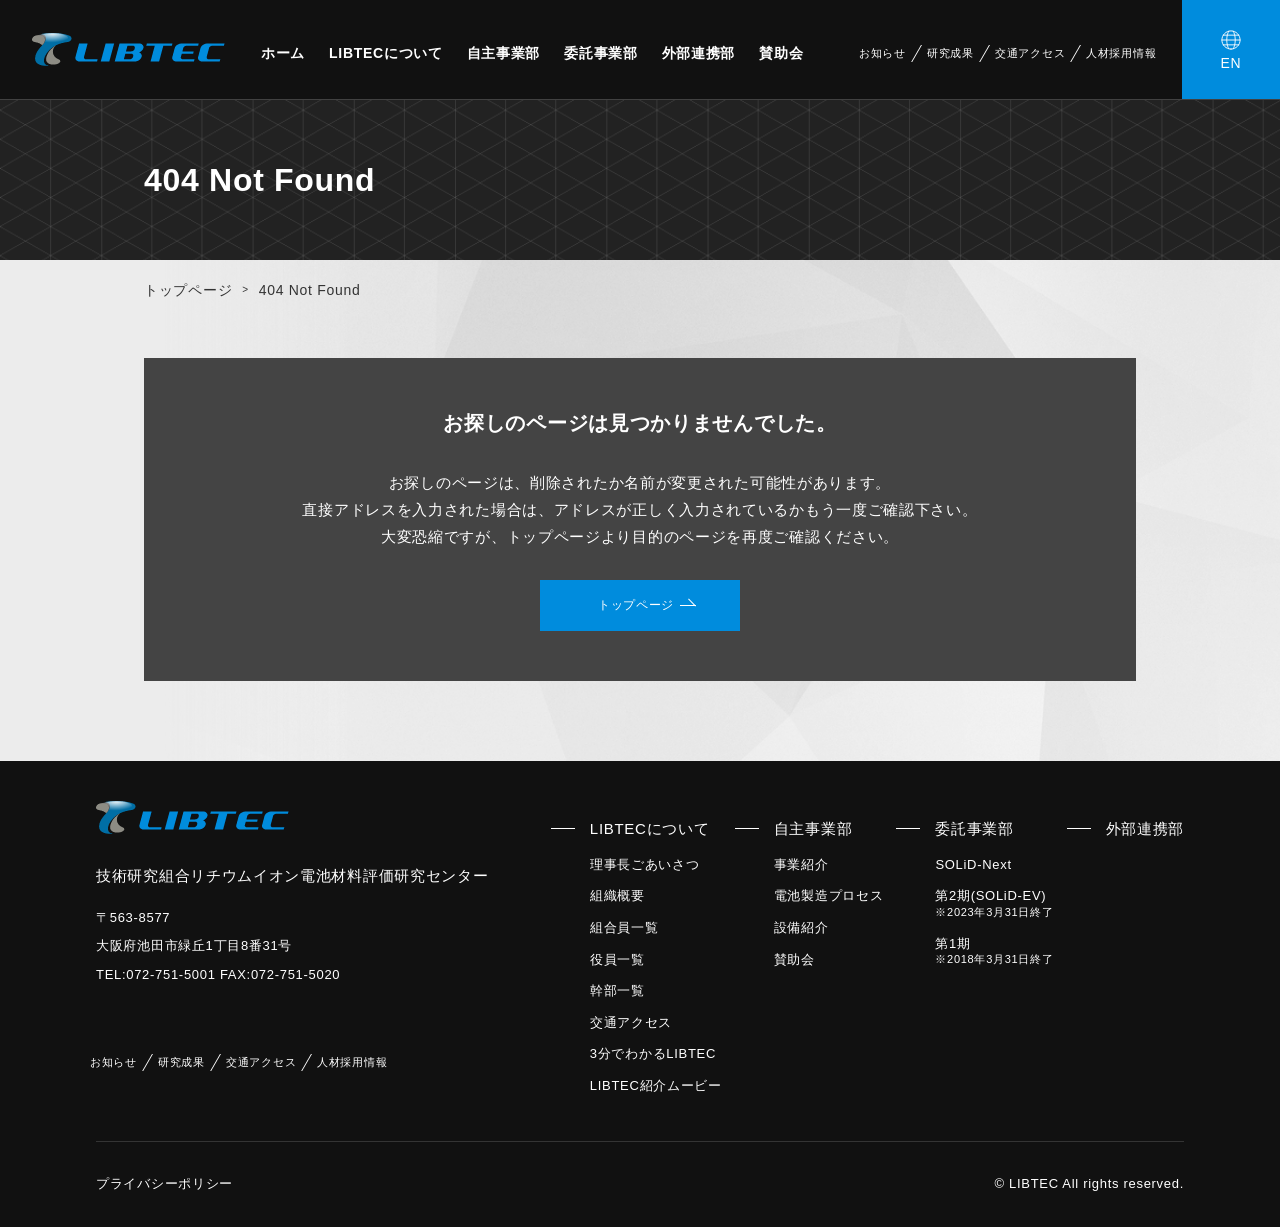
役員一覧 (617, 959)
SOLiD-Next (973, 864)
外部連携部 (699, 53)
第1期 (994, 951)
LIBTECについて (386, 53)
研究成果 (950, 53)
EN (1231, 63)
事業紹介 (801, 864)
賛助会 (781, 53)
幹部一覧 (617, 990)
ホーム (283, 53)
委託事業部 (601, 53)
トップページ (188, 290)
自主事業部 (504, 53)
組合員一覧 (624, 927)
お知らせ (882, 53)
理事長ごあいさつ (645, 864)
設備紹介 (801, 927)
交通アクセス (1030, 53)
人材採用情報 (1121, 53)
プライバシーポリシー (164, 1183)
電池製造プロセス (829, 895)
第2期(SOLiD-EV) (994, 903)
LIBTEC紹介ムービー (656, 1085)
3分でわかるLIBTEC (653, 1053)
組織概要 (617, 895)
